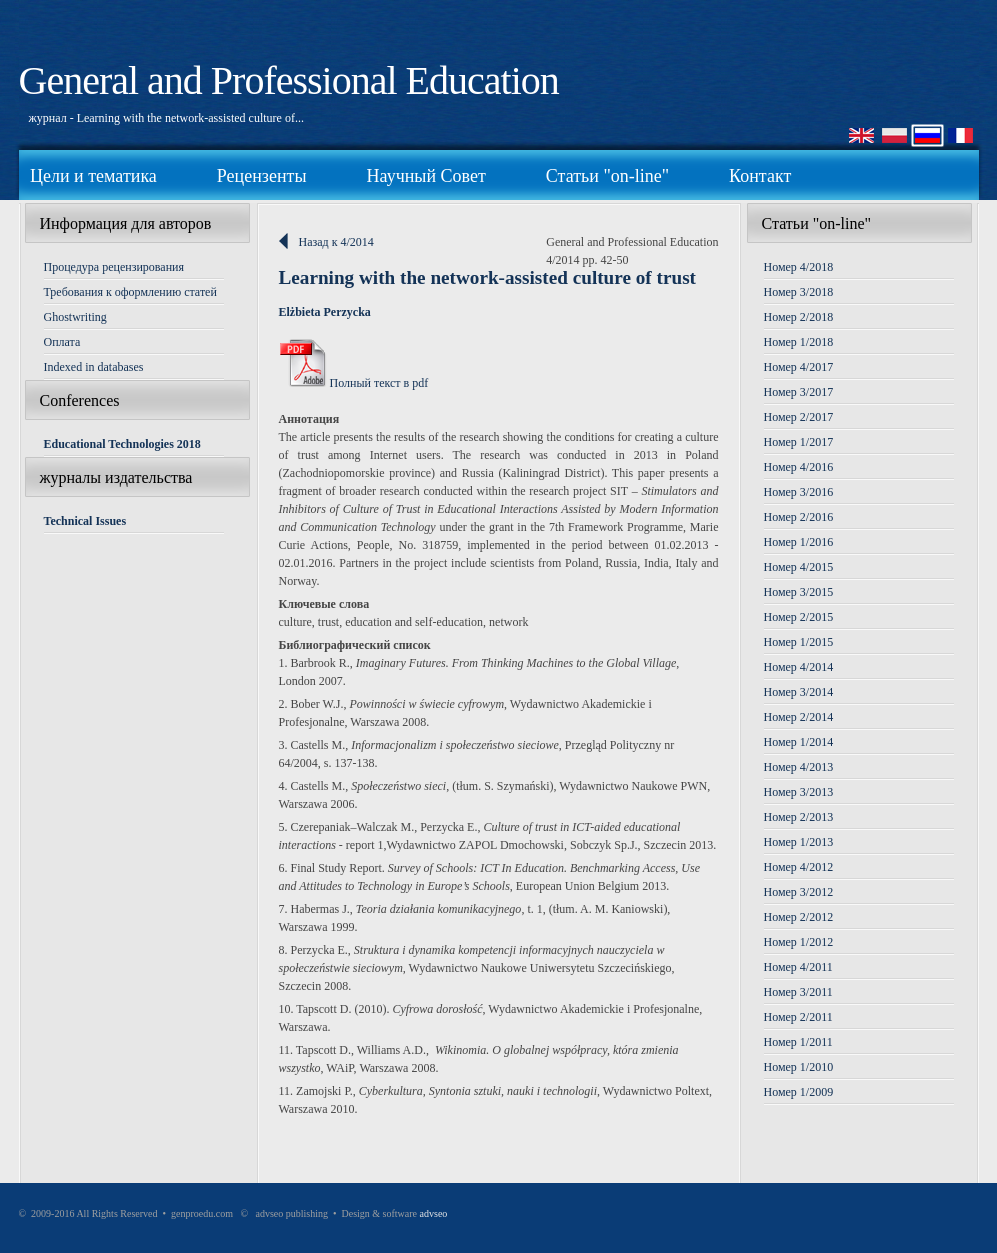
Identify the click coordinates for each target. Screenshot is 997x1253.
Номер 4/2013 (799, 767)
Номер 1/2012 (799, 942)
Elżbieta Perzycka (325, 312)
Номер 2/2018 (799, 317)
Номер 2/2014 (799, 717)
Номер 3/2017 (799, 392)
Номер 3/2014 (799, 692)
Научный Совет (426, 176)
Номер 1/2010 (799, 1067)
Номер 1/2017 (799, 442)
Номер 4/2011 (798, 967)
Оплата (62, 342)
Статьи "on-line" (607, 176)
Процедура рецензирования (114, 267)
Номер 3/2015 (799, 592)
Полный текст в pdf (354, 383)
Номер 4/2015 (799, 567)
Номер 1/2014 (799, 742)
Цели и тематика (93, 176)
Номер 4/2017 (799, 367)
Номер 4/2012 (799, 867)
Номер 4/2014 (799, 667)
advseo (434, 1213)
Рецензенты (262, 176)
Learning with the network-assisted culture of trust (488, 277)
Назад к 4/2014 (336, 242)
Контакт (760, 176)
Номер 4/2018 (799, 267)
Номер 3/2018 (799, 292)
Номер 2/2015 (799, 617)
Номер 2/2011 (798, 1017)
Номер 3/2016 (799, 492)
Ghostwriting (75, 317)
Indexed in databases (94, 367)
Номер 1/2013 (799, 842)
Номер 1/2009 (799, 1092)
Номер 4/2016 (799, 467)
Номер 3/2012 (799, 892)
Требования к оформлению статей (130, 292)
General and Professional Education (289, 80)
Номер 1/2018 (799, 342)
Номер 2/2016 (799, 517)
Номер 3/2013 (799, 792)
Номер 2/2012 (799, 917)
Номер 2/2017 (799, 417)
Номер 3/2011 (798, 992)
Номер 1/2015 (799, 642)
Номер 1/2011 (798, 1042)
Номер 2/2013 (799, 817)
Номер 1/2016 (799, 542)
